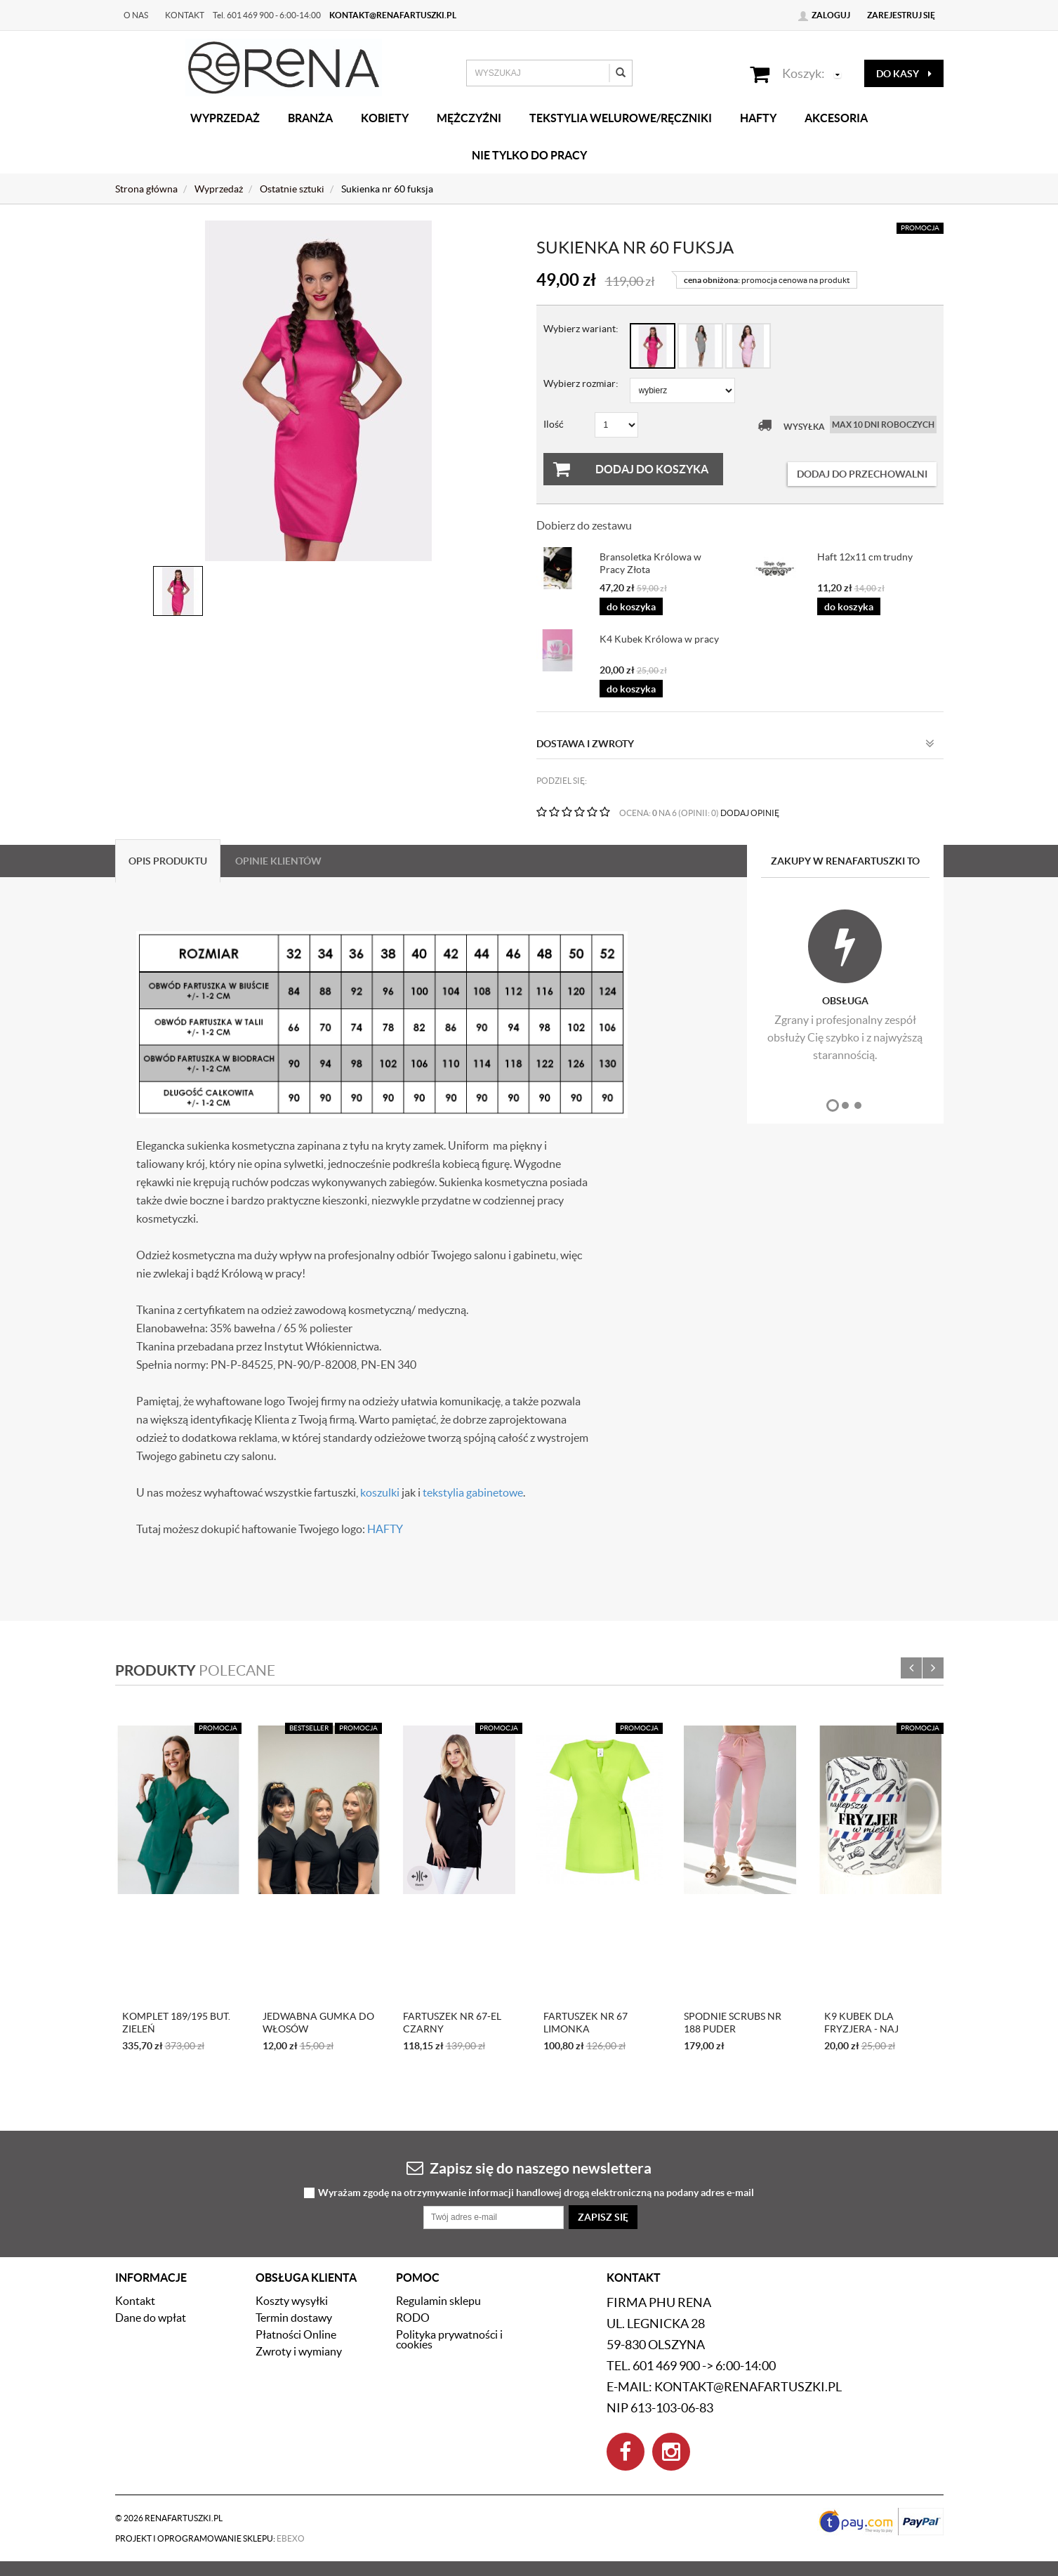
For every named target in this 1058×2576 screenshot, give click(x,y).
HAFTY (385, 1529)
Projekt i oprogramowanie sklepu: (210, 2538)
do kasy (904, 73)
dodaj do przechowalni (862, 474)
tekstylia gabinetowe (473, 1492)
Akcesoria (836, 118)
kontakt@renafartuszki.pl (392, 15)
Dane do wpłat (150, 2317)
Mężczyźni (469, 118)
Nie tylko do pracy (529, 155)
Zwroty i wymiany (299, 2351)
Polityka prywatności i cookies (449, 2339)
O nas (136, 15)
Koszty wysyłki (292, 2300)
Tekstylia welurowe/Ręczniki (620, 118)
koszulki (379, 1492)
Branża (310, 118)
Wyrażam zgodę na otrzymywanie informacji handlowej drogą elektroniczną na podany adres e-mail (536, 2193)
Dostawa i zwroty (735, 744)
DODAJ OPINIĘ (749, 812)
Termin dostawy (294, 2317)
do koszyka (631, 606)
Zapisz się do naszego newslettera (529, 2167)
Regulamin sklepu (438, 2300)
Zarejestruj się (901, 15)
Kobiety (385, 118)
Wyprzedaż (225, 118)
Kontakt (184, 15)
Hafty (758, 118)
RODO (413, 2317)
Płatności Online (296, 2334)
